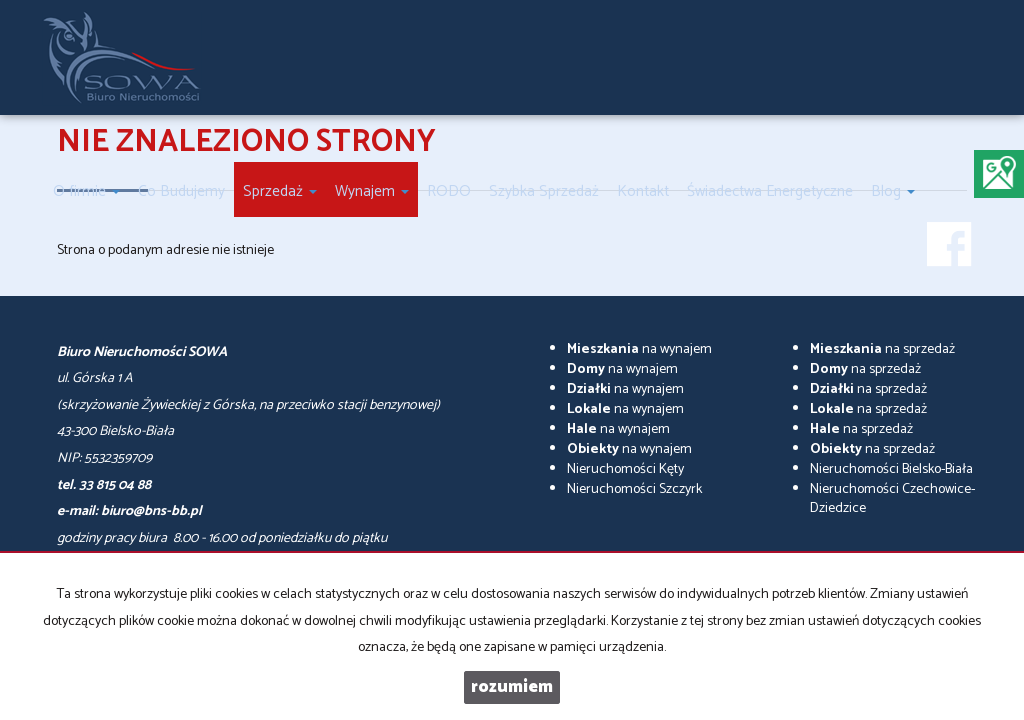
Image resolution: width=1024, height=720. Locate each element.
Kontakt (643, 191)
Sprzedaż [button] (280, 191)
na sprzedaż (882, 349)
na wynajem (639, 349)
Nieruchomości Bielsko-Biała (891, 469)
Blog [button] (893, 191)
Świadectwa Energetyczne (770, 191)
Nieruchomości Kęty (625, 469)
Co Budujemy (181, 191)
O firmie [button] (86, 191)
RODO (449, 191)
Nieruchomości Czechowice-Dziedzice (892, 499)
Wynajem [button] (372, 191)
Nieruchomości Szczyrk (634, 489)
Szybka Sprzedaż (544, 191)
